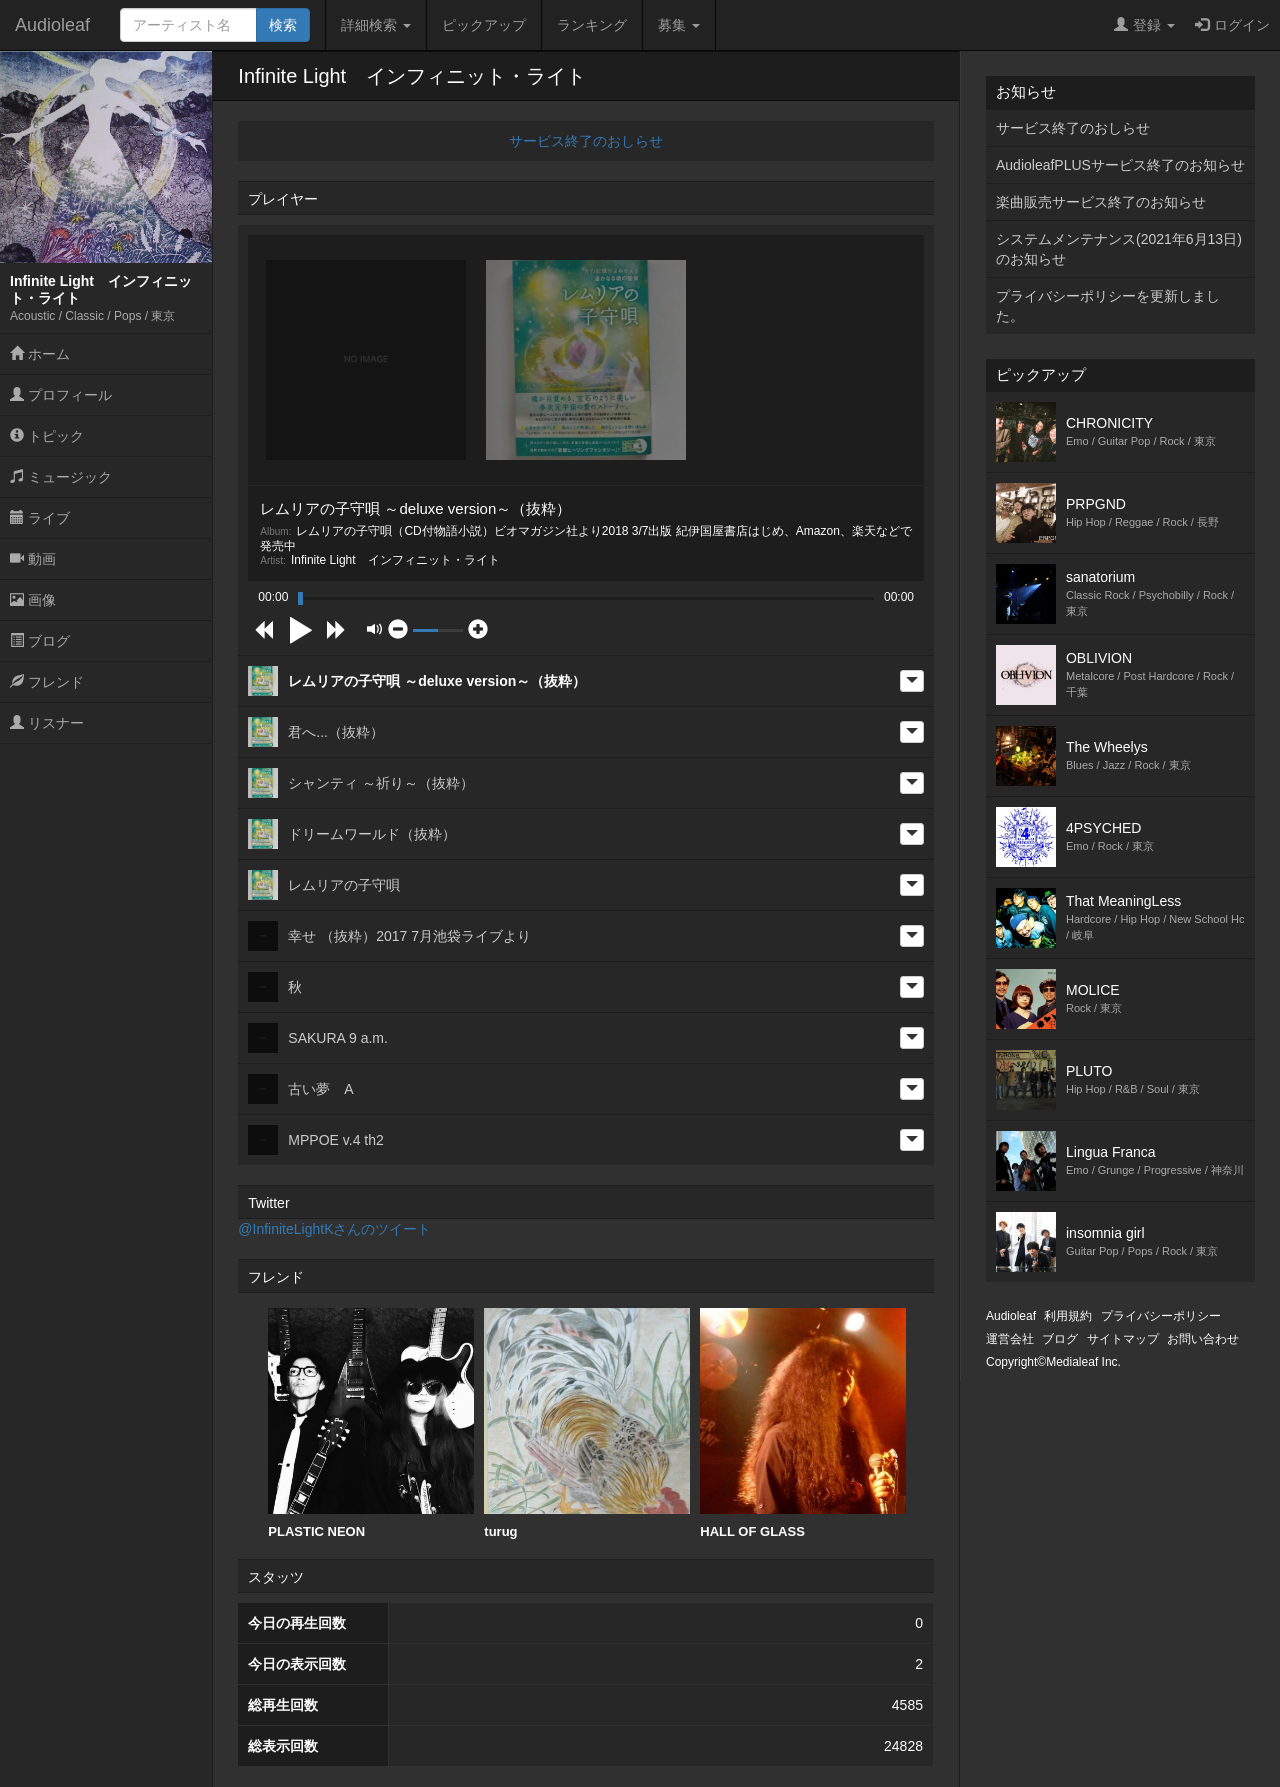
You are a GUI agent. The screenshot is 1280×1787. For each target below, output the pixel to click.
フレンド (47, 682)
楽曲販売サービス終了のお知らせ (1101, 202)
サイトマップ (1123, 1339)
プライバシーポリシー (1161, 1316)
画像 (33, 600)
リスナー (47, 723)
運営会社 (1010, 1339)
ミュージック (61, 477)
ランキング (592, 25)
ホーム (40, 354)
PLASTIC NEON (371, 1423)
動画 (33, 559)
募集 (679, 25)
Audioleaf (52, 25)
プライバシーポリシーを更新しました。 (1108, 306)
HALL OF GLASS (803, 1423)
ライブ (40, 518)
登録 (1144, 25)
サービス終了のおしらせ (586, 141)
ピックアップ (484, 25)
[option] (371, 1424)
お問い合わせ (1203, 1339)
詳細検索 (376, 25)
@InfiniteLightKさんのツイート (334, 1229)
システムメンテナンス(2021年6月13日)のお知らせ (1119, 249)
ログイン (1232, 25)
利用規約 (1068, 1316)
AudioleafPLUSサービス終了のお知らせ (1120, 165)
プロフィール (61, 395)
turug (587, 1423)
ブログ (40, 641)
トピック (47, 436)
